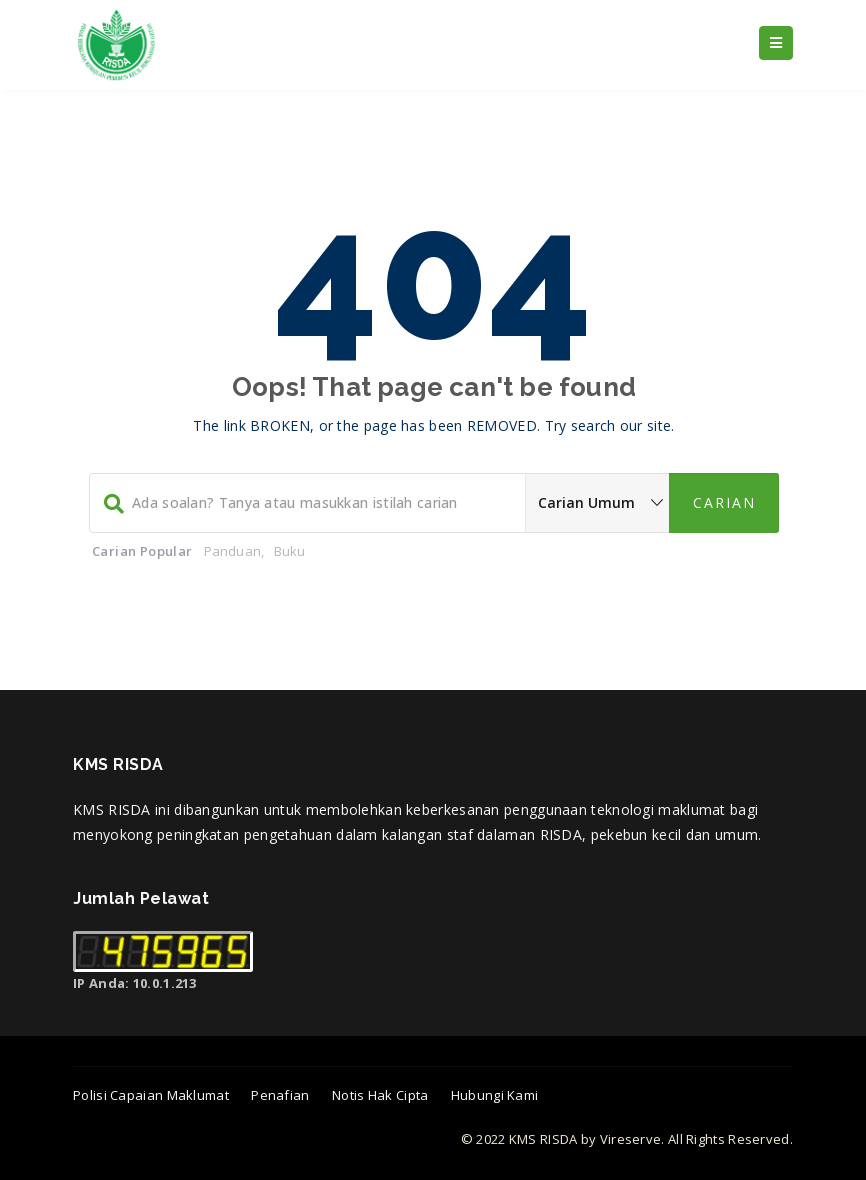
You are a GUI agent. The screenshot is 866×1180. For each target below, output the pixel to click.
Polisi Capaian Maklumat (151, 1095)
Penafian (280, 1095)
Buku (290, 551)
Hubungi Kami (495, 1095)
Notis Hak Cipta (380, 1095)
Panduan (232, 551)
